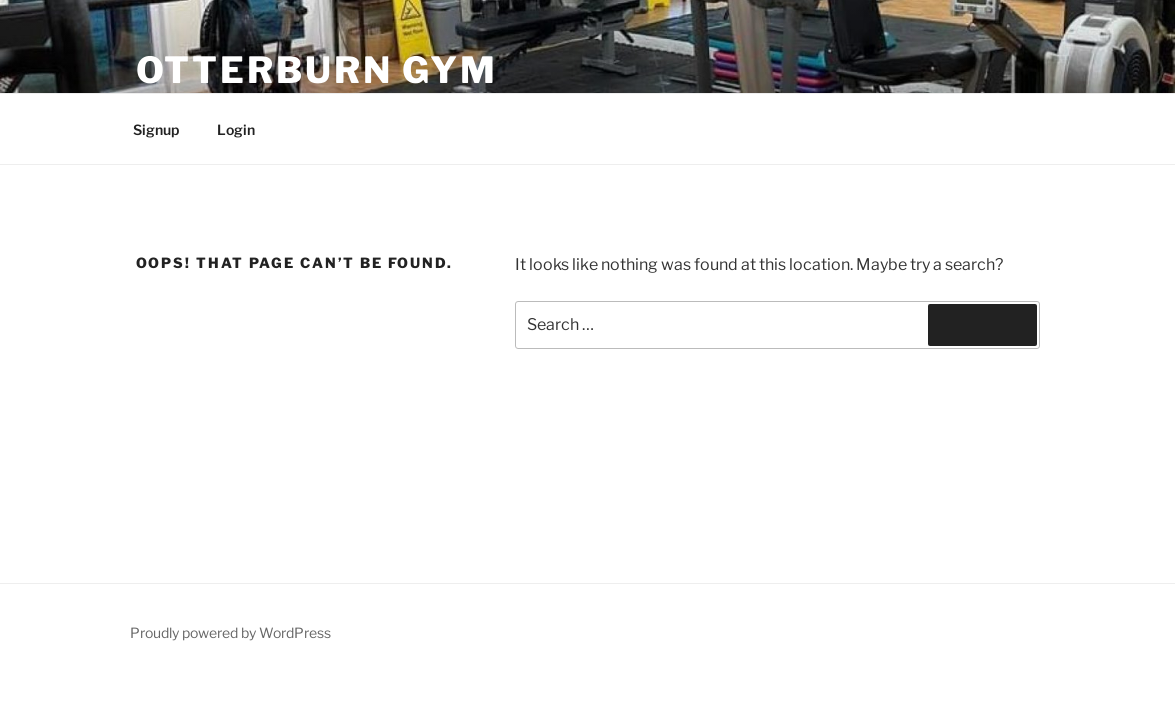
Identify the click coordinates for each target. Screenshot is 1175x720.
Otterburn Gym (317, 70)
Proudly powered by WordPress (230, 632)
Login (236, 129)
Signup (156, 129)
